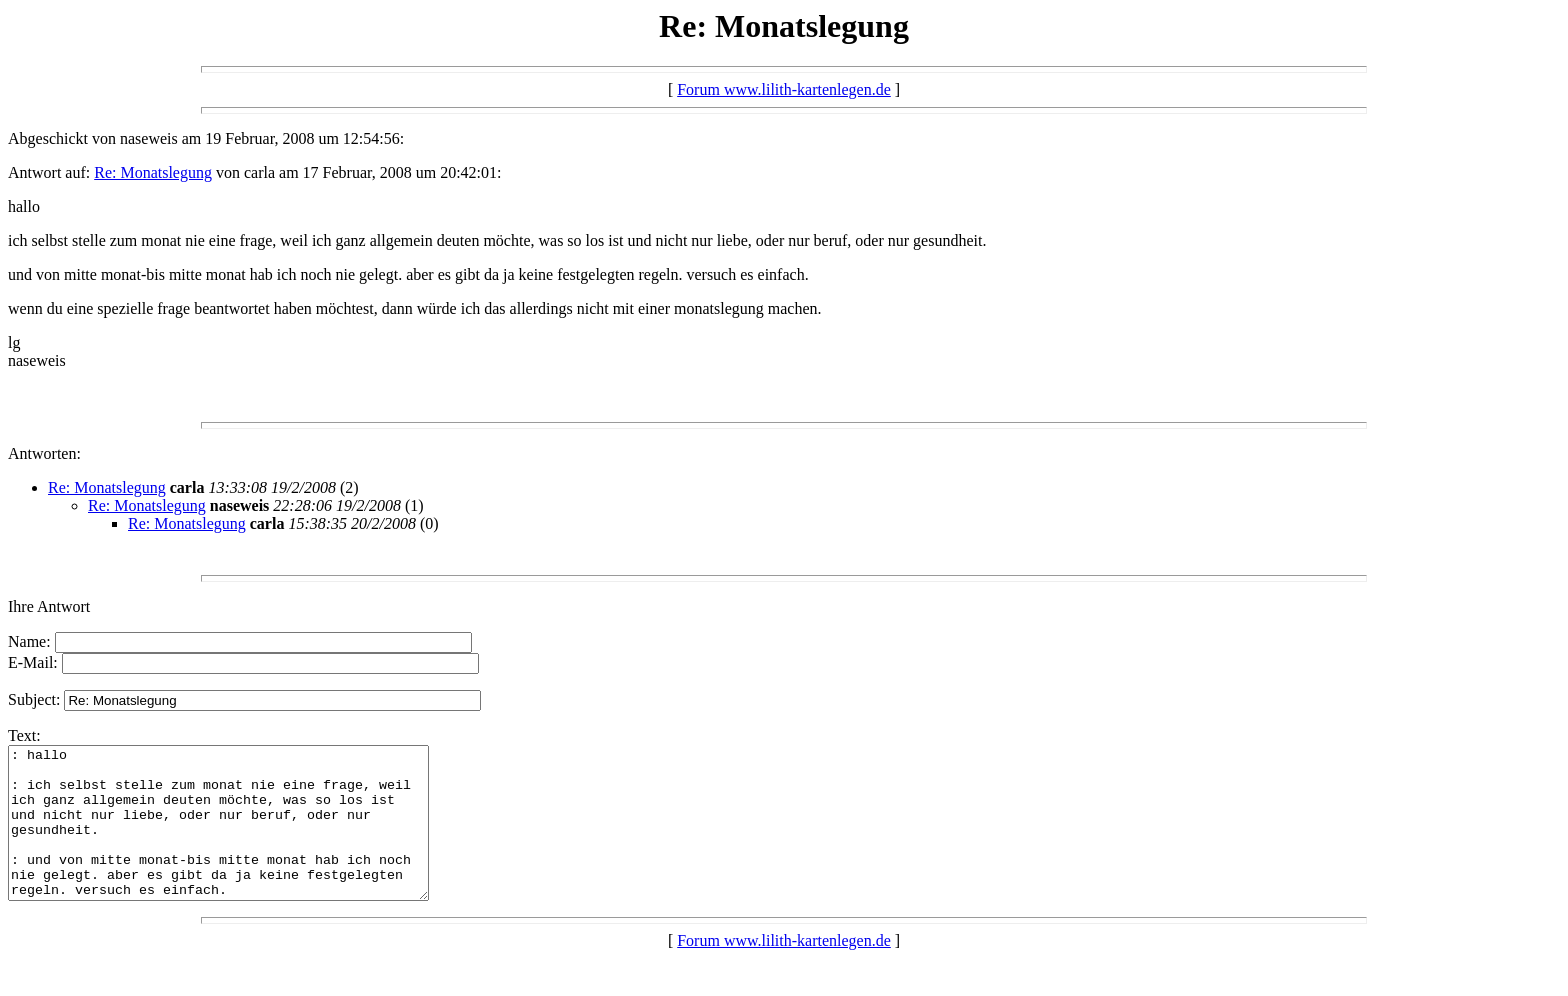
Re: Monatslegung (153, 172)
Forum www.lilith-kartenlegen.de (784, 89)
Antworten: (44, 453)
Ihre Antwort (49, 606)
